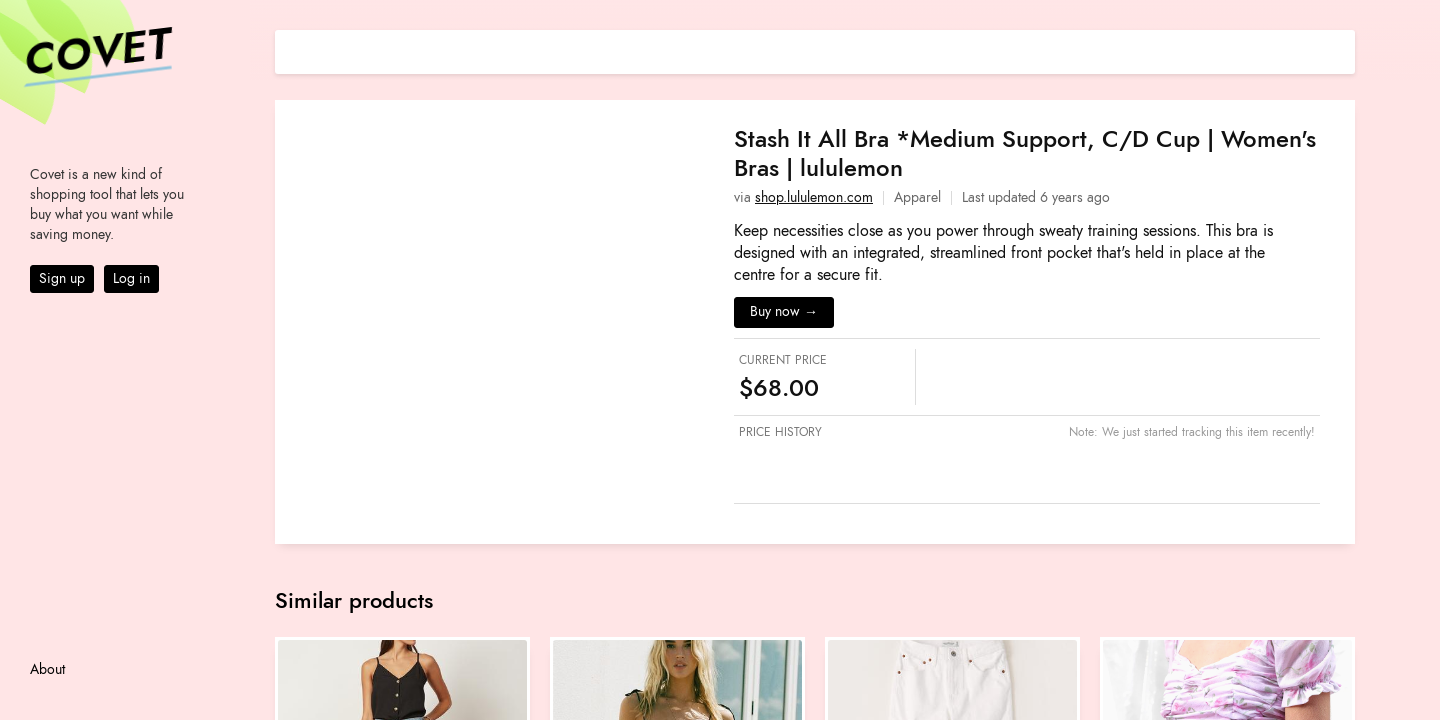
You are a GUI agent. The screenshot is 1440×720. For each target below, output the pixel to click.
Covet (96, 54)
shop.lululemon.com (814, 197)
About (47, 669)
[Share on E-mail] (1340, 49)
